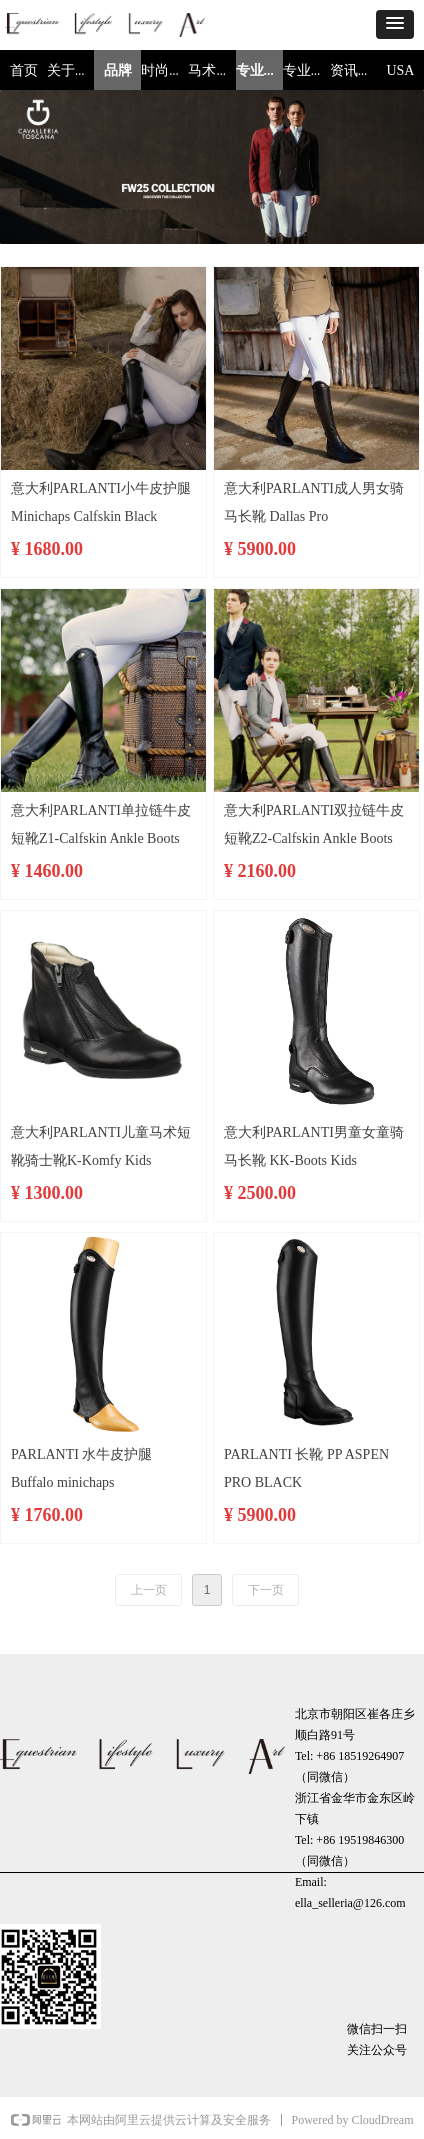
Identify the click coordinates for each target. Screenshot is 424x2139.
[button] (395, 24)
